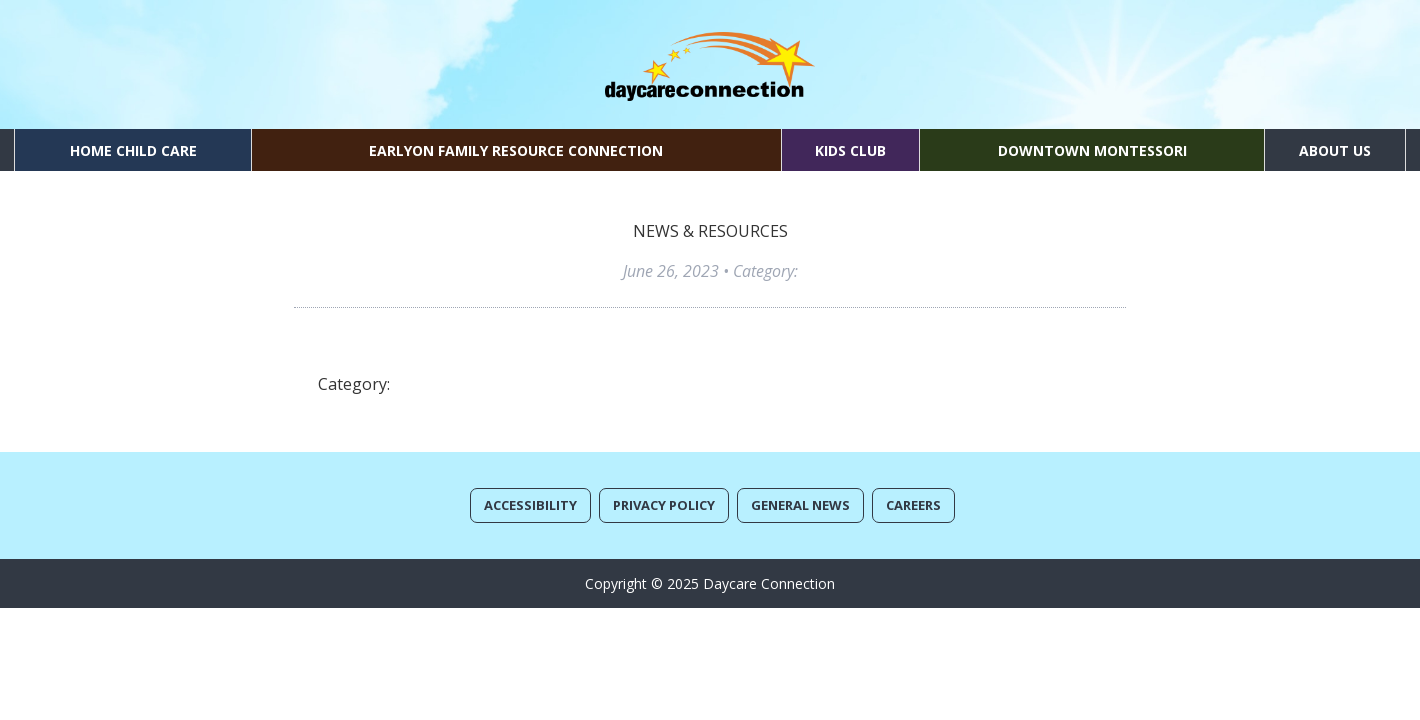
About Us (1335, 150)
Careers (913, 505)
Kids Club (850, 150)
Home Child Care (133, 150)
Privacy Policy (664, 505)
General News (800, 505)
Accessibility (530, 505)
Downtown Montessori (1092, 150)
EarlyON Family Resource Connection (516, 150)
